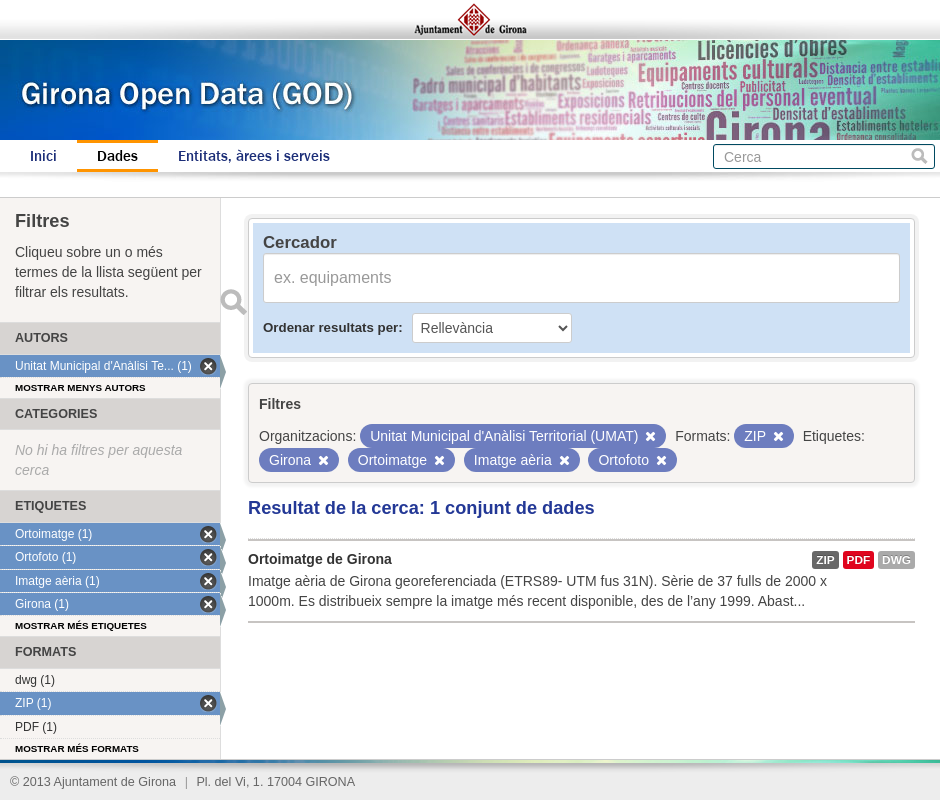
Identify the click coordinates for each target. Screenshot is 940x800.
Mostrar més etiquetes (81, 625)
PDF (859, 560)
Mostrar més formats (77, 748)
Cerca (919, 156)
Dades (117, 156)
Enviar (233, 302)
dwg (896, 560)
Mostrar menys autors (80, 387)
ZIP (825, 560)
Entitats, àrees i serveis (254, 156)
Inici (43, 156)
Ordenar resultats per (330, 327)
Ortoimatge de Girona (320, 559)
